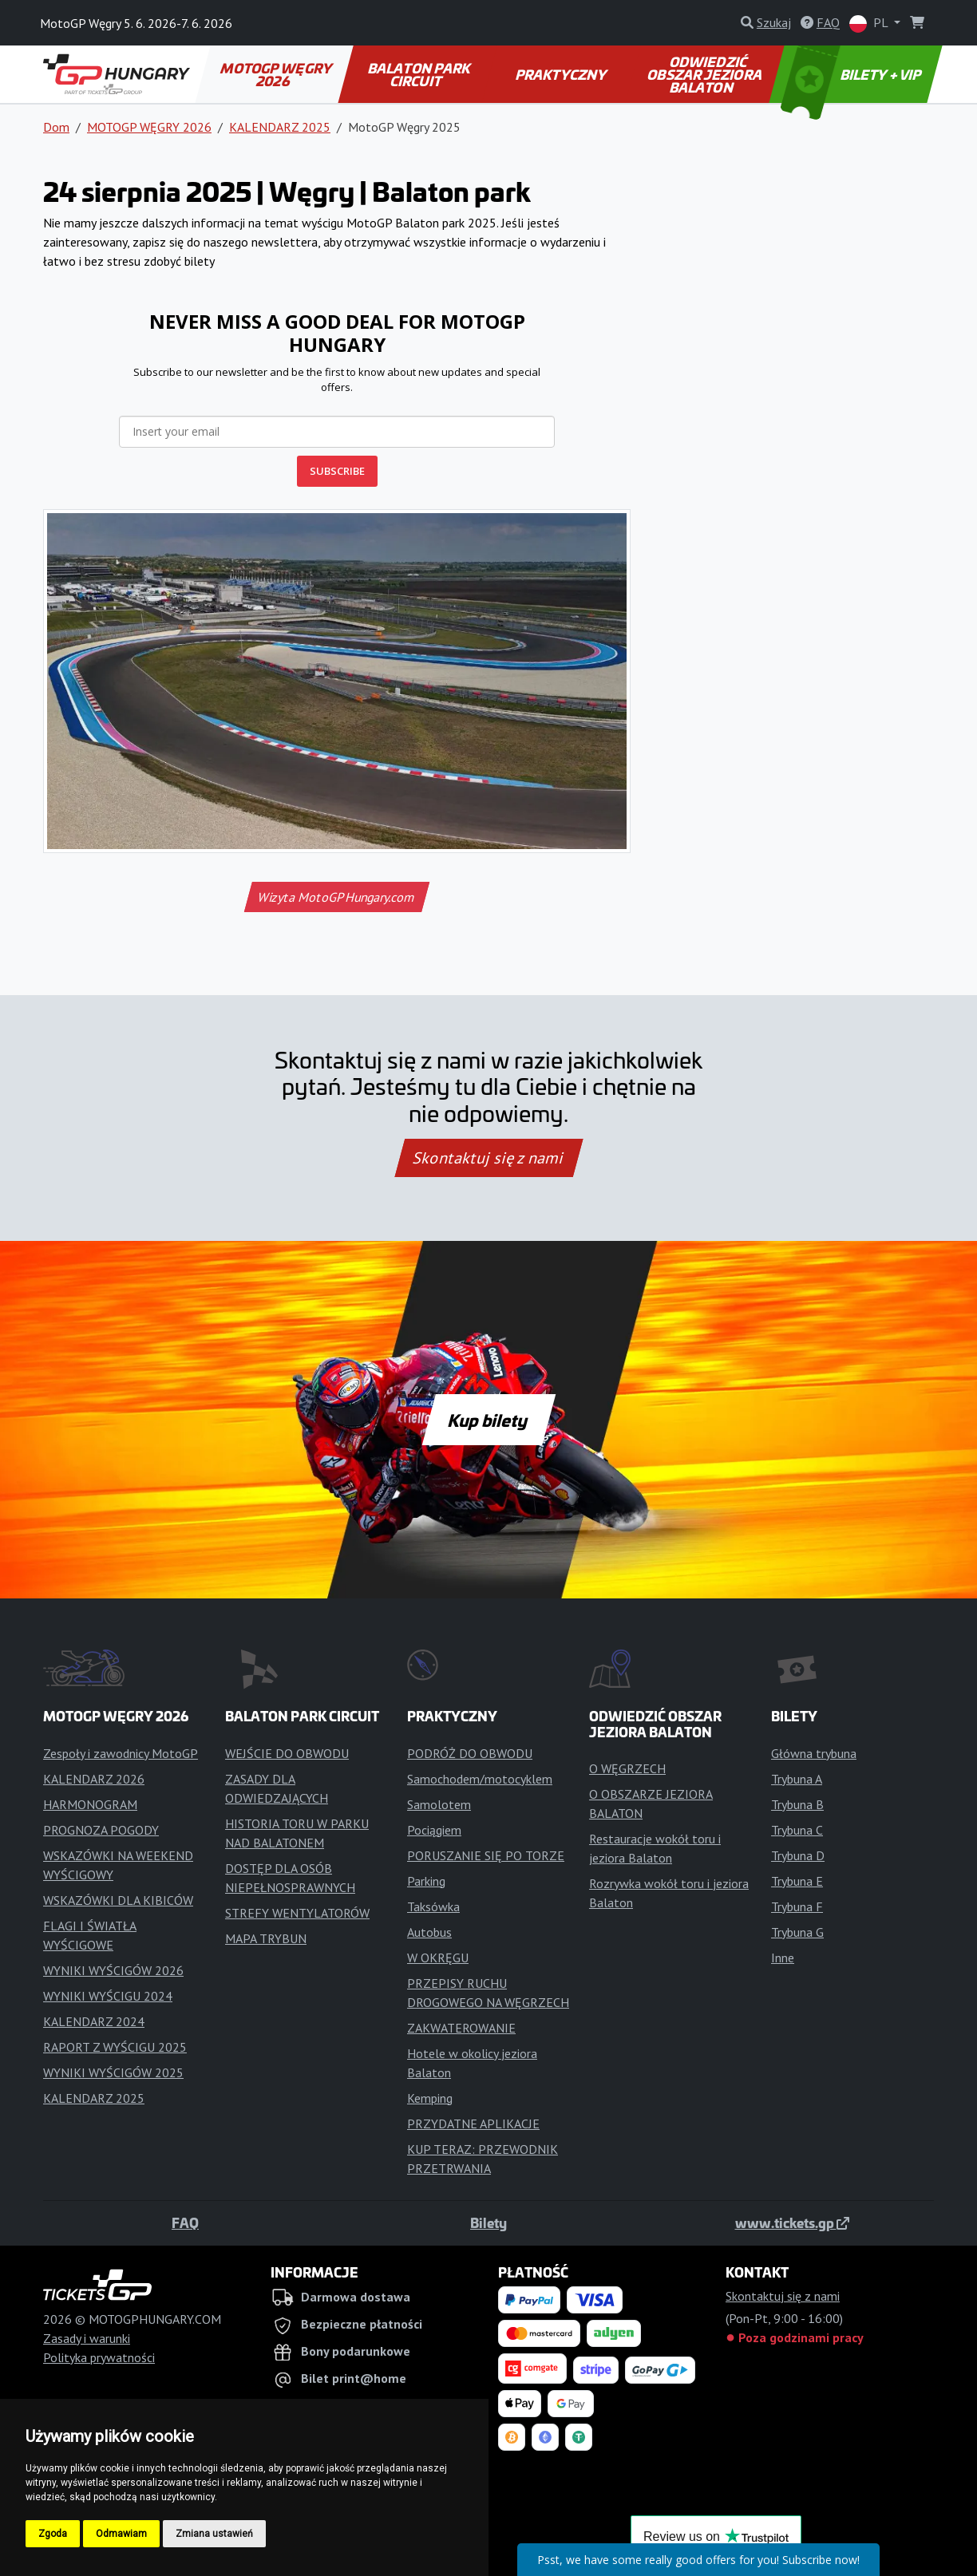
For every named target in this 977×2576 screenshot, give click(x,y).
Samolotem (439, 1804)
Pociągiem (434, 1830)
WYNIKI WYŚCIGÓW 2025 (113, 2072)
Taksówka (433, 1906)
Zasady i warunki (86, 2338)
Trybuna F (797, 1906)
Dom (56, 127)
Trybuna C (797, 1830)
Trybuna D (798, 1855)
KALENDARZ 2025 (279, 127)
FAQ (185, 2222)
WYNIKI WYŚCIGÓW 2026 (113, 1970)
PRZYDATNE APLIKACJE (473, 2124)
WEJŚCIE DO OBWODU (287, 1753)
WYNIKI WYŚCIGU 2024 (107, 1996)
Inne (782, 1958)
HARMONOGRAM (90, 1804)
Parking (426, 1881)
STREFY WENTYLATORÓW (297, 1913)
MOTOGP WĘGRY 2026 (277, 74)
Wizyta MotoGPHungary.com (336, 897)
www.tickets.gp (792, 2222)
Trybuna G (797, 1932)
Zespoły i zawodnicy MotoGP (120, 1753)
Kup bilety (488, 1420)
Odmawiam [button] (121, 2533)
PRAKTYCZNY (562, 74)
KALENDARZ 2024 (93, 2021)
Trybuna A (796, 1779)
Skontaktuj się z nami (488, 1158)
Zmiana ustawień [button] (214, 2533)
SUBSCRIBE (337, 471)
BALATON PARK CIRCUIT (420, 74)
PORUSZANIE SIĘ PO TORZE (485, 1855)
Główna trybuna (813, 1753)
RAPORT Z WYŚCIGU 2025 (115, 2047)
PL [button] (870, 23)
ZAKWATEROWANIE (461, 2028)
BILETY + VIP (852, 74)
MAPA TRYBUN (266, 1938)
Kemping (430, 2098)
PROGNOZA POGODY (101, 1830)
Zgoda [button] (52, 2533)
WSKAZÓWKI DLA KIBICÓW (118, 1900)
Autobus (429, 1932)
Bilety (488, 2222)
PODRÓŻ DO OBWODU (469, 1753)
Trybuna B (797, 1804)
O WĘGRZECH (627, 1768)
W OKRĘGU (438, 1958)
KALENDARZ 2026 (93, 1779)
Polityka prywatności (99, 2357)
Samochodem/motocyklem (479, 1779)
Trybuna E (797, 1881)
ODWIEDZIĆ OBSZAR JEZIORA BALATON (705, 74)
